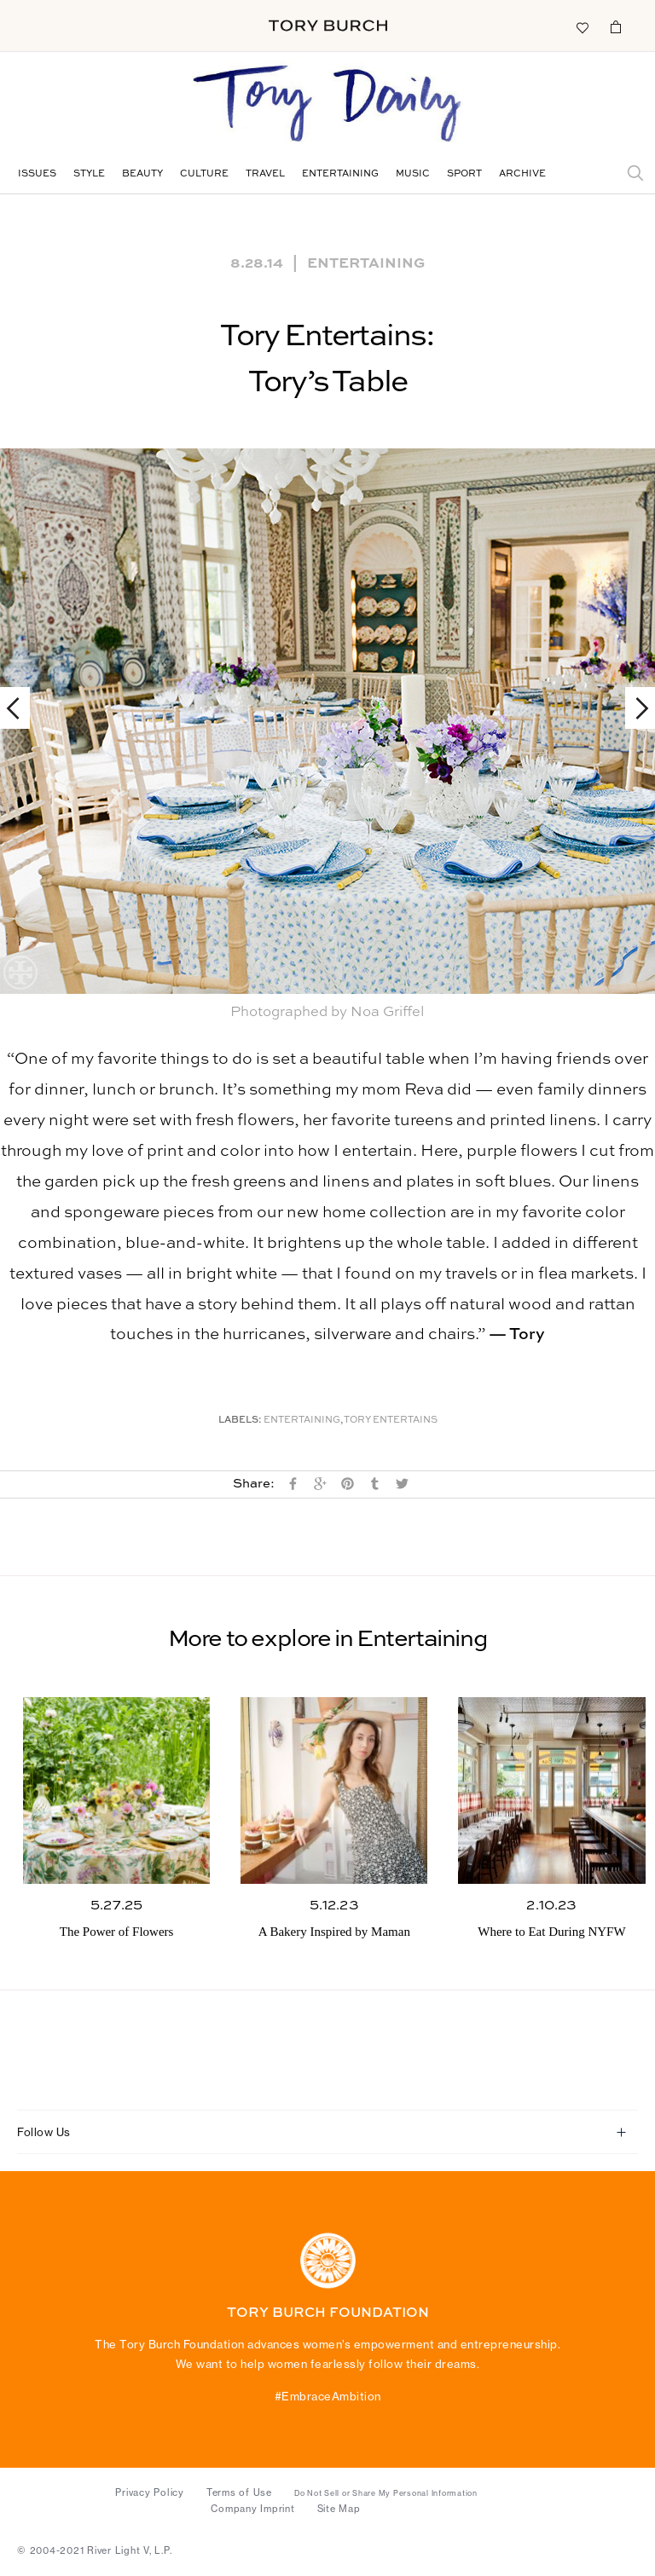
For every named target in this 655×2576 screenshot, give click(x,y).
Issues (37, 174)
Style (89, 174)
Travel (265, 174)
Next (634, 708)
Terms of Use (239, 2492)
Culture (204, 174)
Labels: (240, 1420)
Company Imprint (252, 2509)
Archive (522, 174)
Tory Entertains (391, 1420)
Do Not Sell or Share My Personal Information (386, 2493)
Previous (21, 708)
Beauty (142, 174)
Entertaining (340, 174)
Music (413, 174)
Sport (464, 174)
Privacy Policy (149, 2492)
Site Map (339, 2509)
